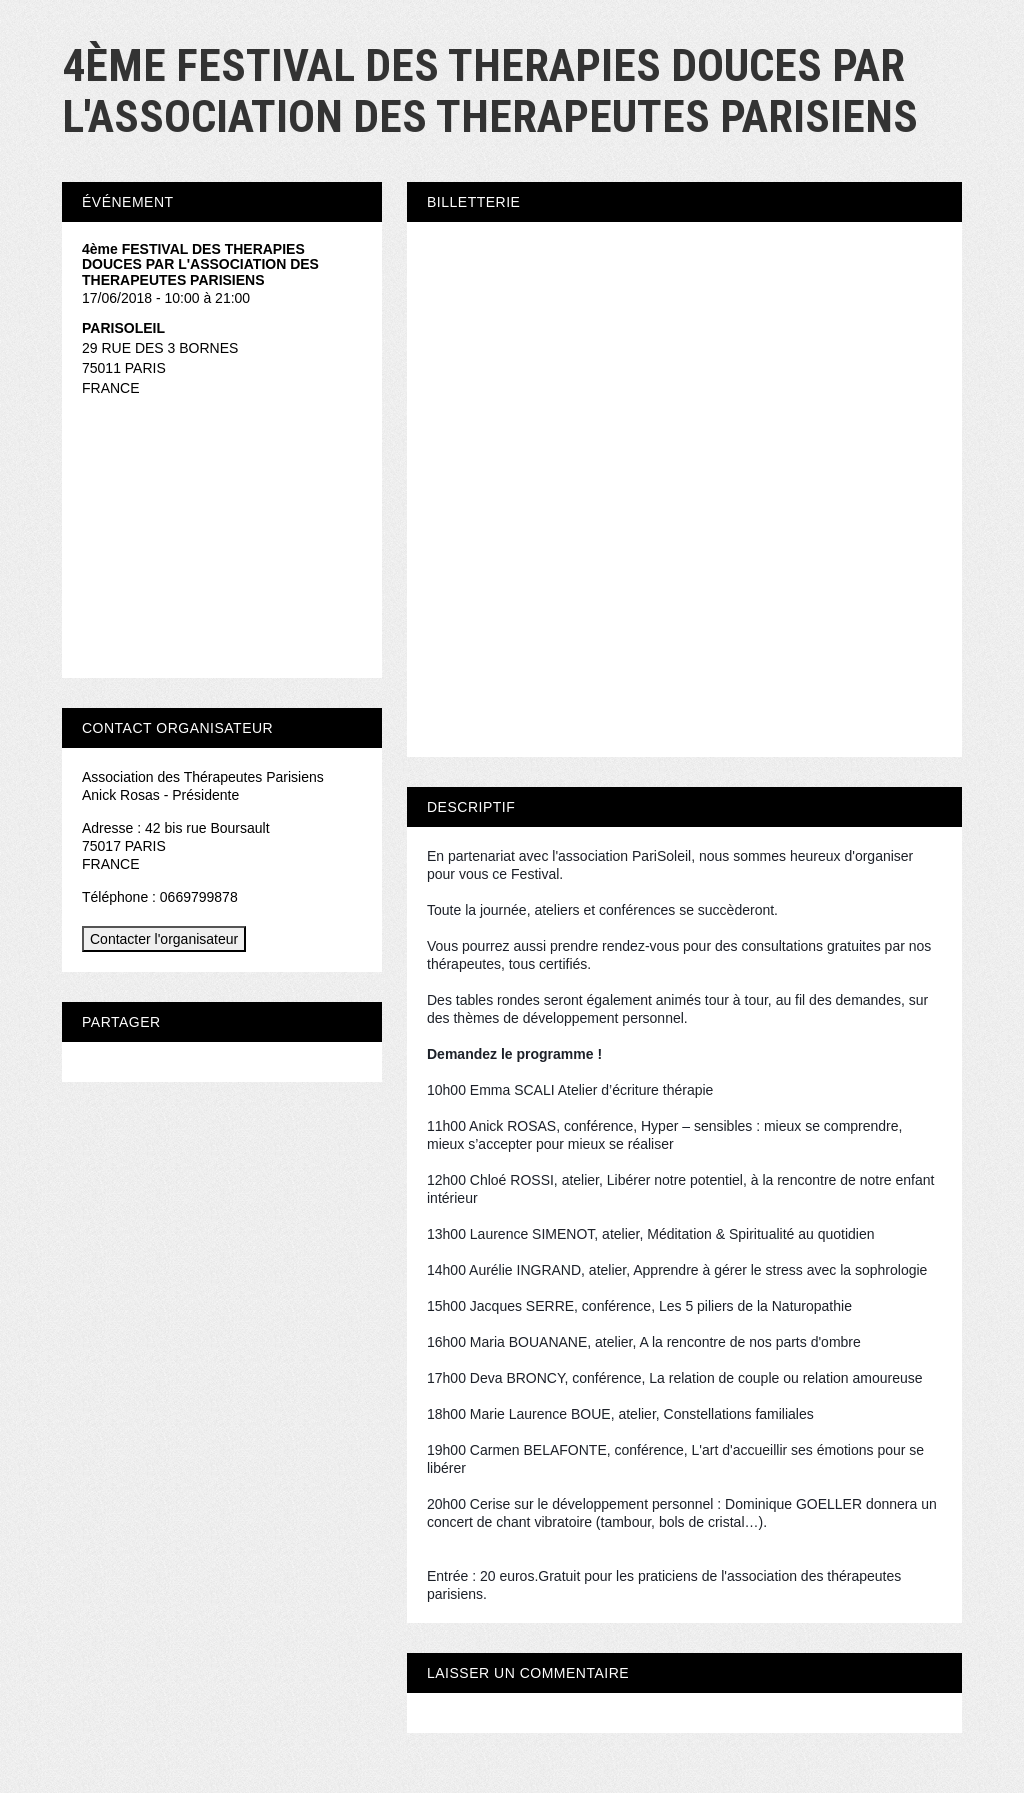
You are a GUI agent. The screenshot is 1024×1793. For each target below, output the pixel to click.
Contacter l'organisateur (164, 939)
